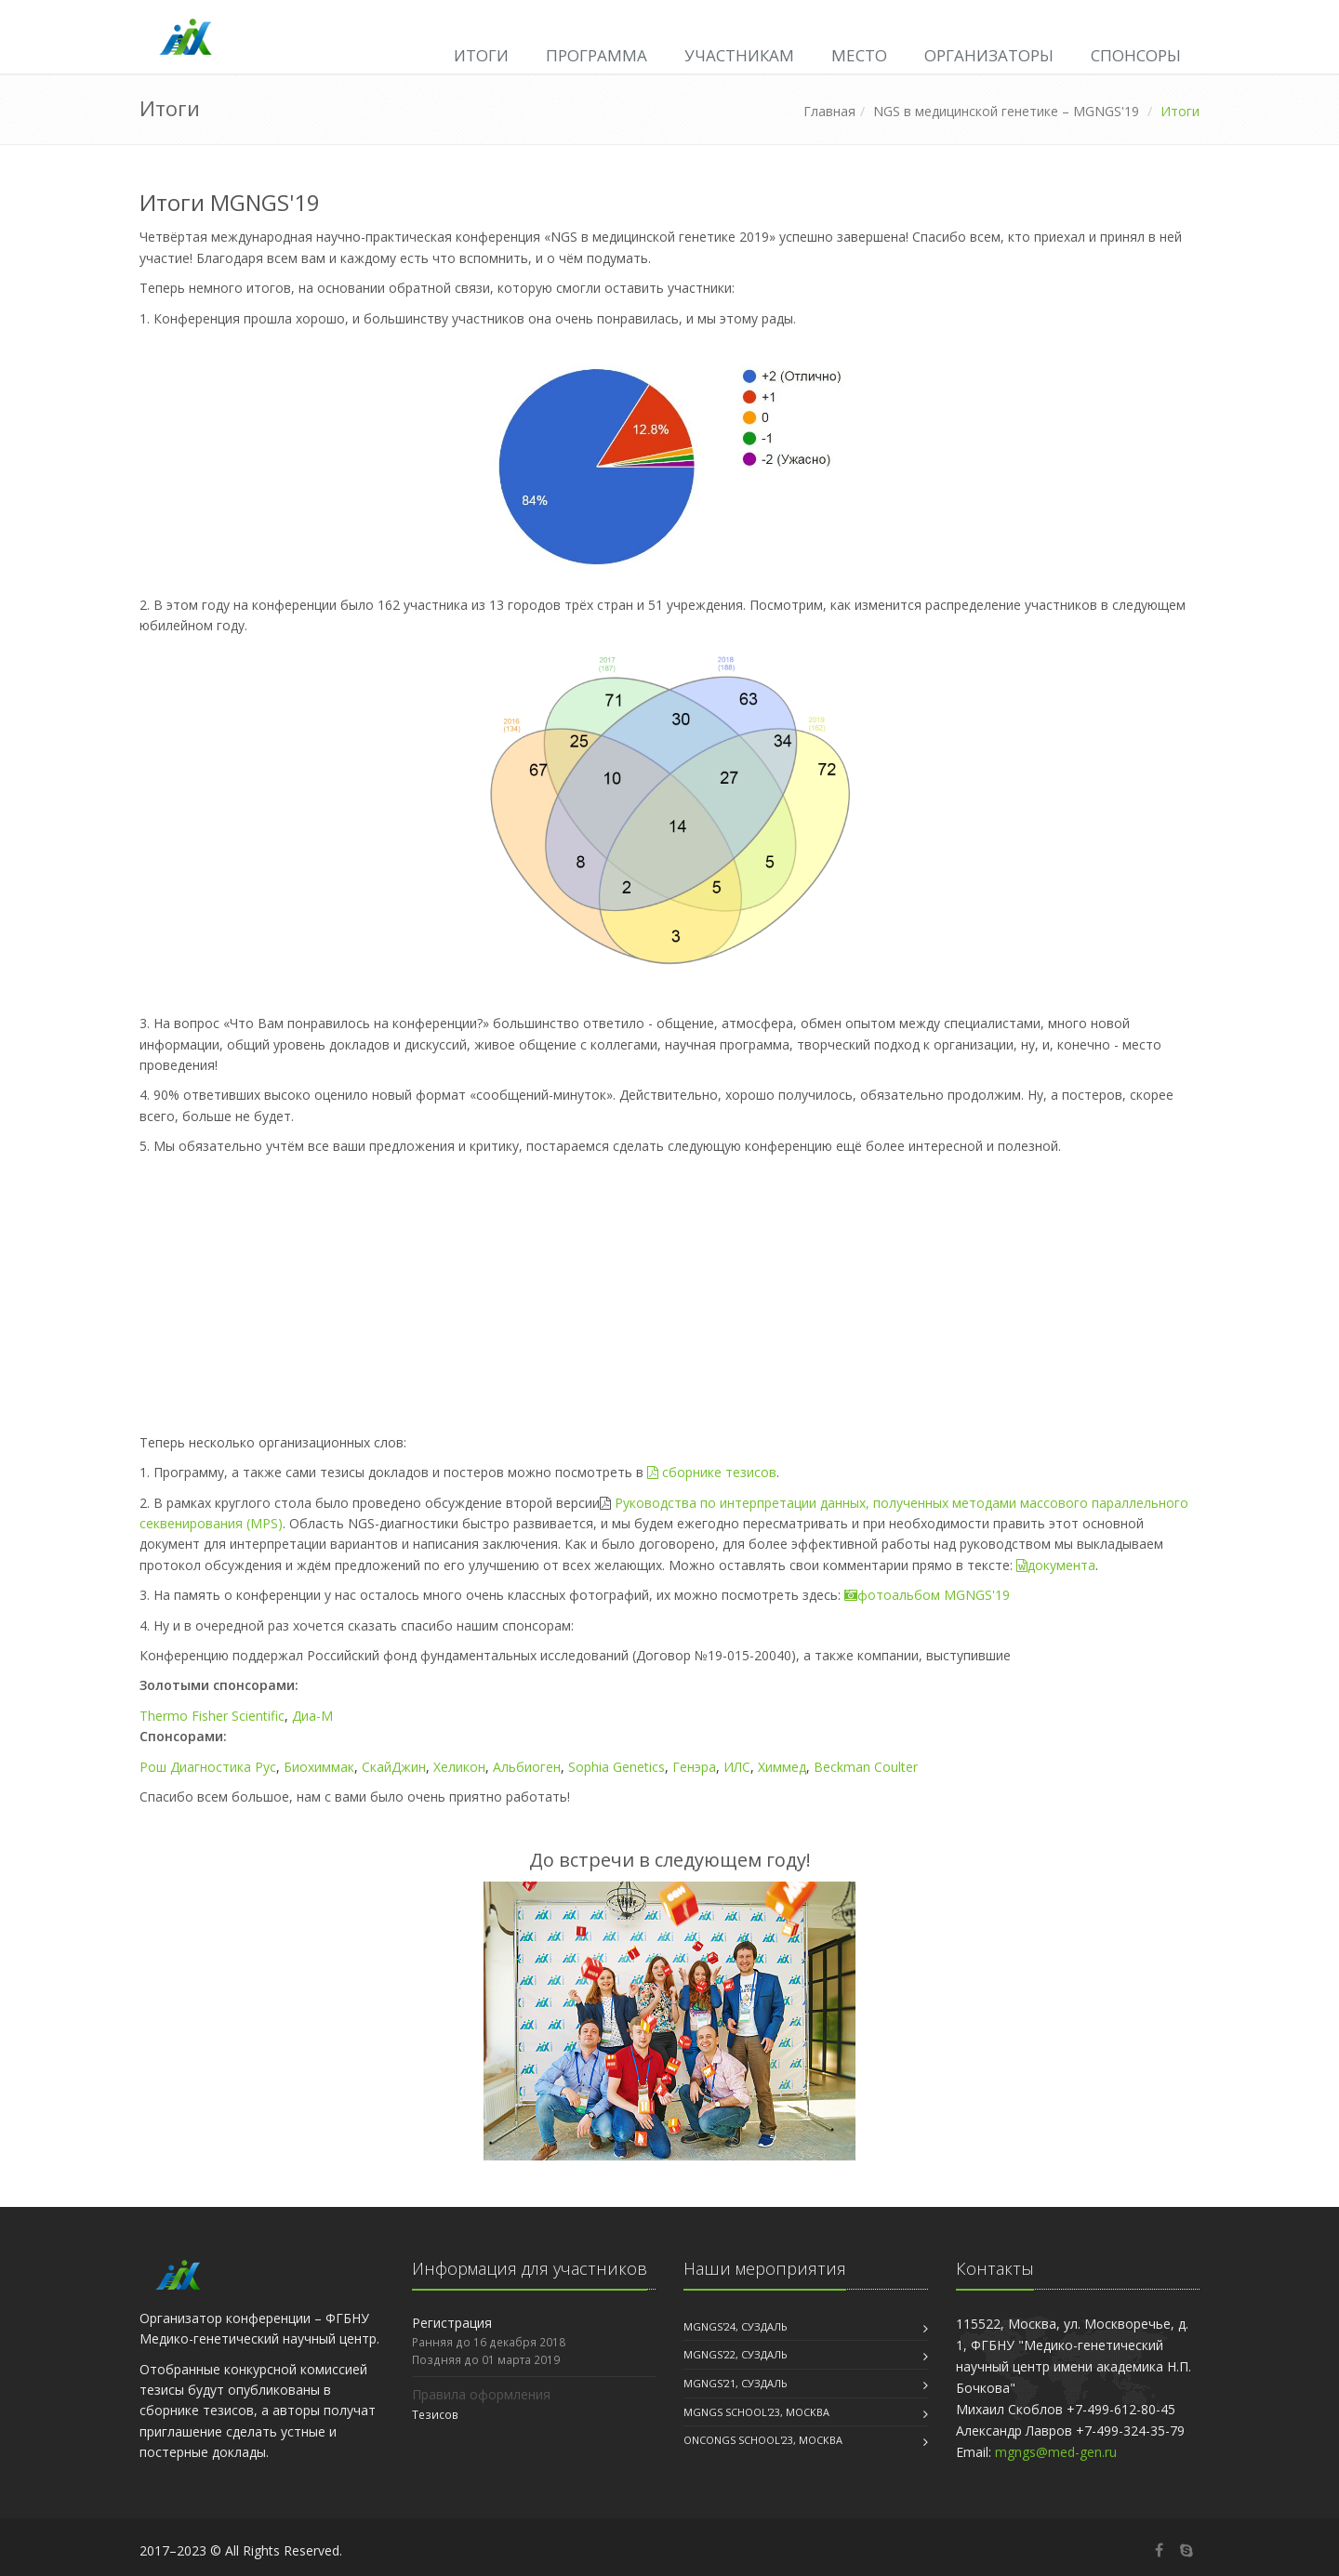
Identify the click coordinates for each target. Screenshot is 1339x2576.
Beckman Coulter (866, 1767)
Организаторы (989, 55)
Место (859, 55)
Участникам (739, 55)
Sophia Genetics (616, 1767)
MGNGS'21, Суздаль (735, 2383)
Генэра (694, 1767)
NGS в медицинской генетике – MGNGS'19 (1006, 111)
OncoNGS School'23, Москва (762, 2440)
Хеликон (459, 1767)
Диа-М (312, 1715)
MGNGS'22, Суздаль (735, 2354)
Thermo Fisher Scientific (212, 1715)
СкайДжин (394, 1767)
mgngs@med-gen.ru (1056, 2452)
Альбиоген (527, 1767)
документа (1055, 1565)
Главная (829, 111)
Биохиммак (319, 1767)
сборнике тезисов (711, 1472)
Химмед (782, 1767)
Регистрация (452, 2323)
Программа (596, 55)
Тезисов (435, 2414)
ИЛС (736, 1767)
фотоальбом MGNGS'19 (927, 1595)
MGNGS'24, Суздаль (735, 2326)
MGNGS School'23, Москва (756, 2412)
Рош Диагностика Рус (207, 1767)
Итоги (481, 55)
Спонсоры (1136, 55)
